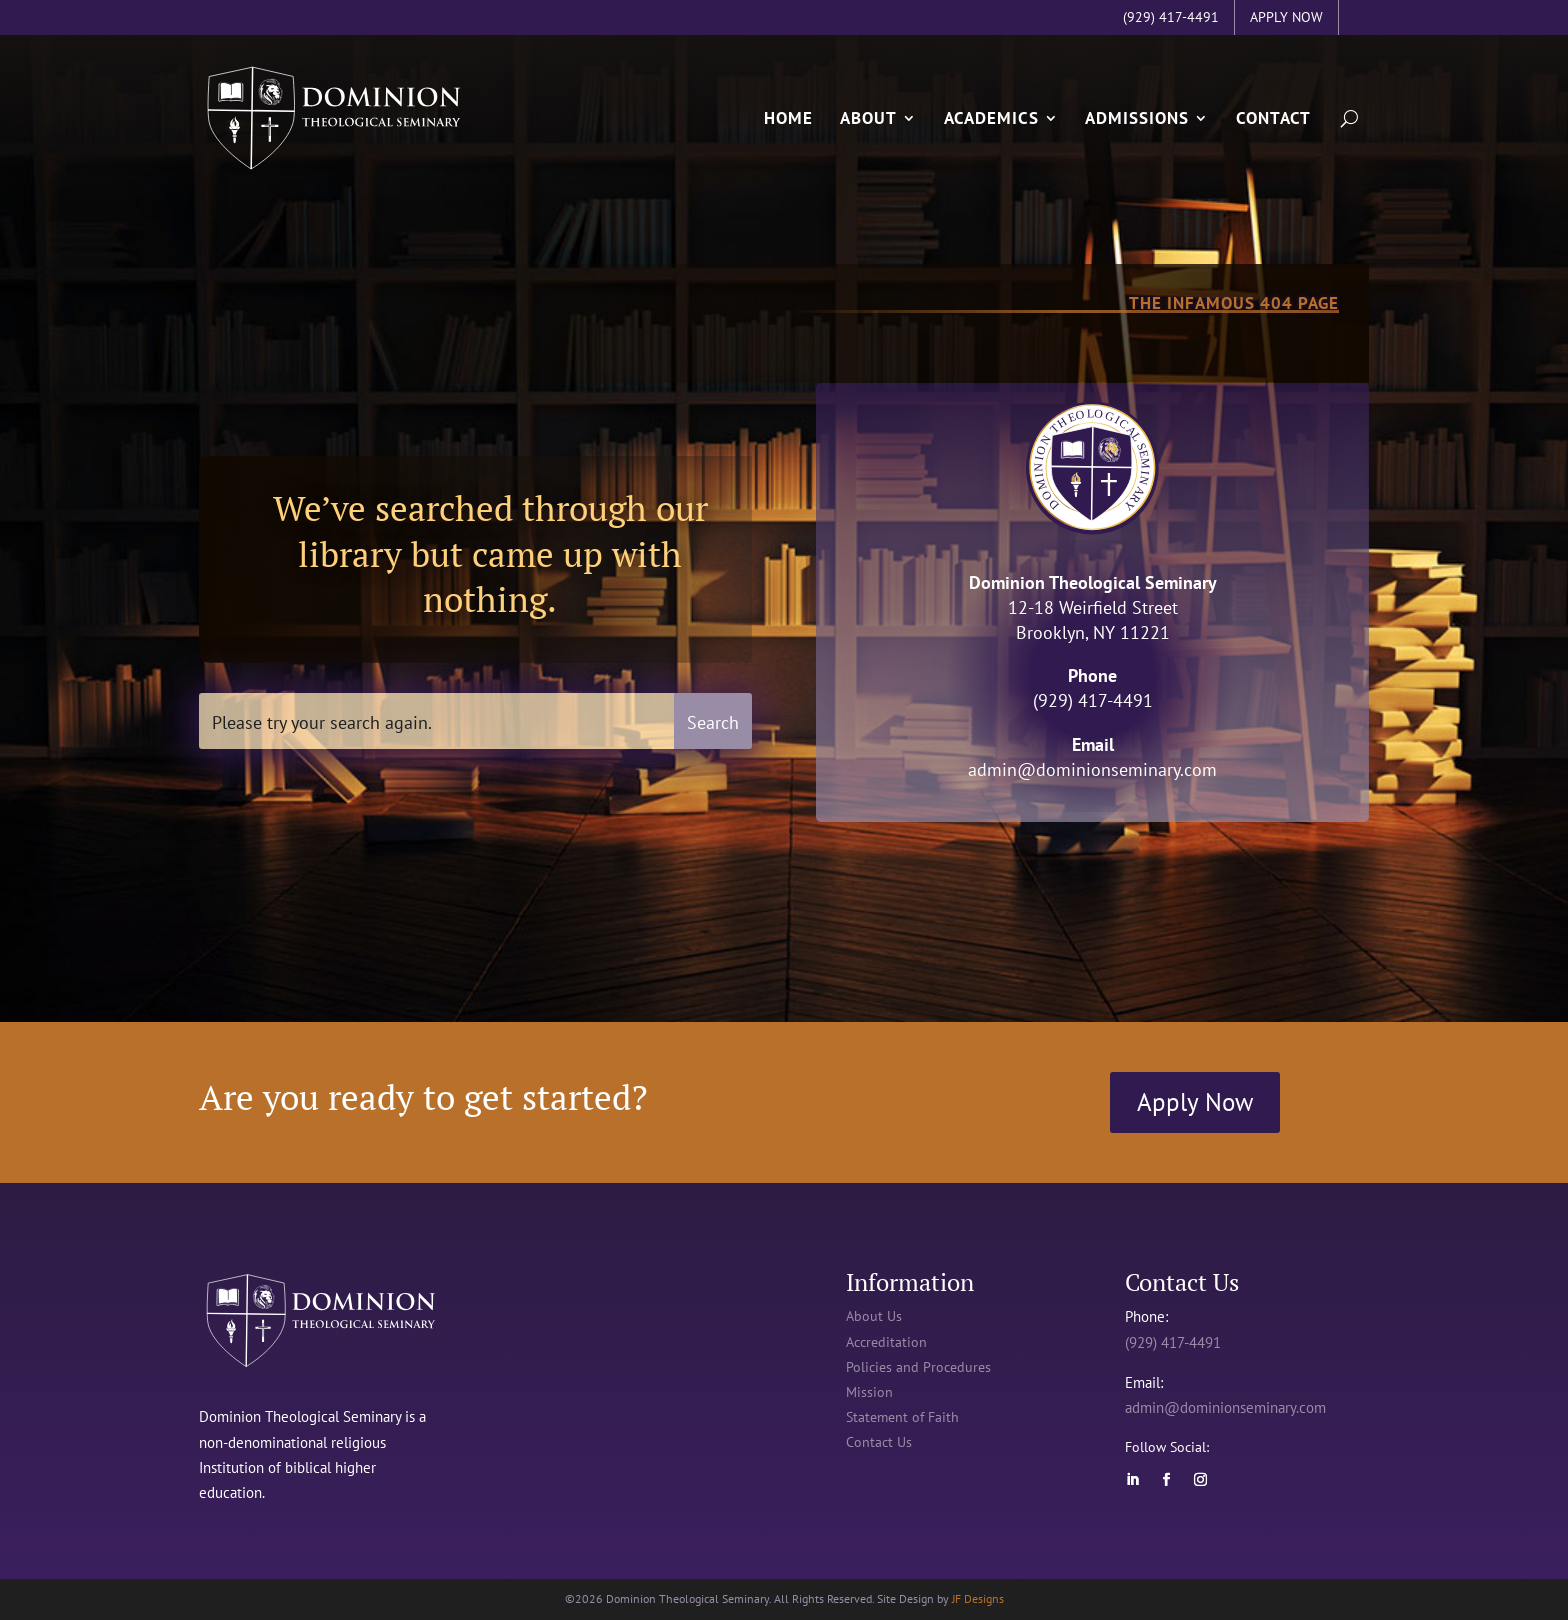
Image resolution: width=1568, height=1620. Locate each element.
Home (788, 117)
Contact (1273, 117)
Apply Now (1195, 1102)
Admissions (1137, 117)
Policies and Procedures (918, 1367)
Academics (991, 117)
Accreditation (886, 1342)
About (868, 117)
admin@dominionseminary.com (1092, 769)
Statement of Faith (902, 1417)
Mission (869, 1392)
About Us (874, 1316)
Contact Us (879, 1442)
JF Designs (978, 1598)
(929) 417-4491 (1173, 1342)
